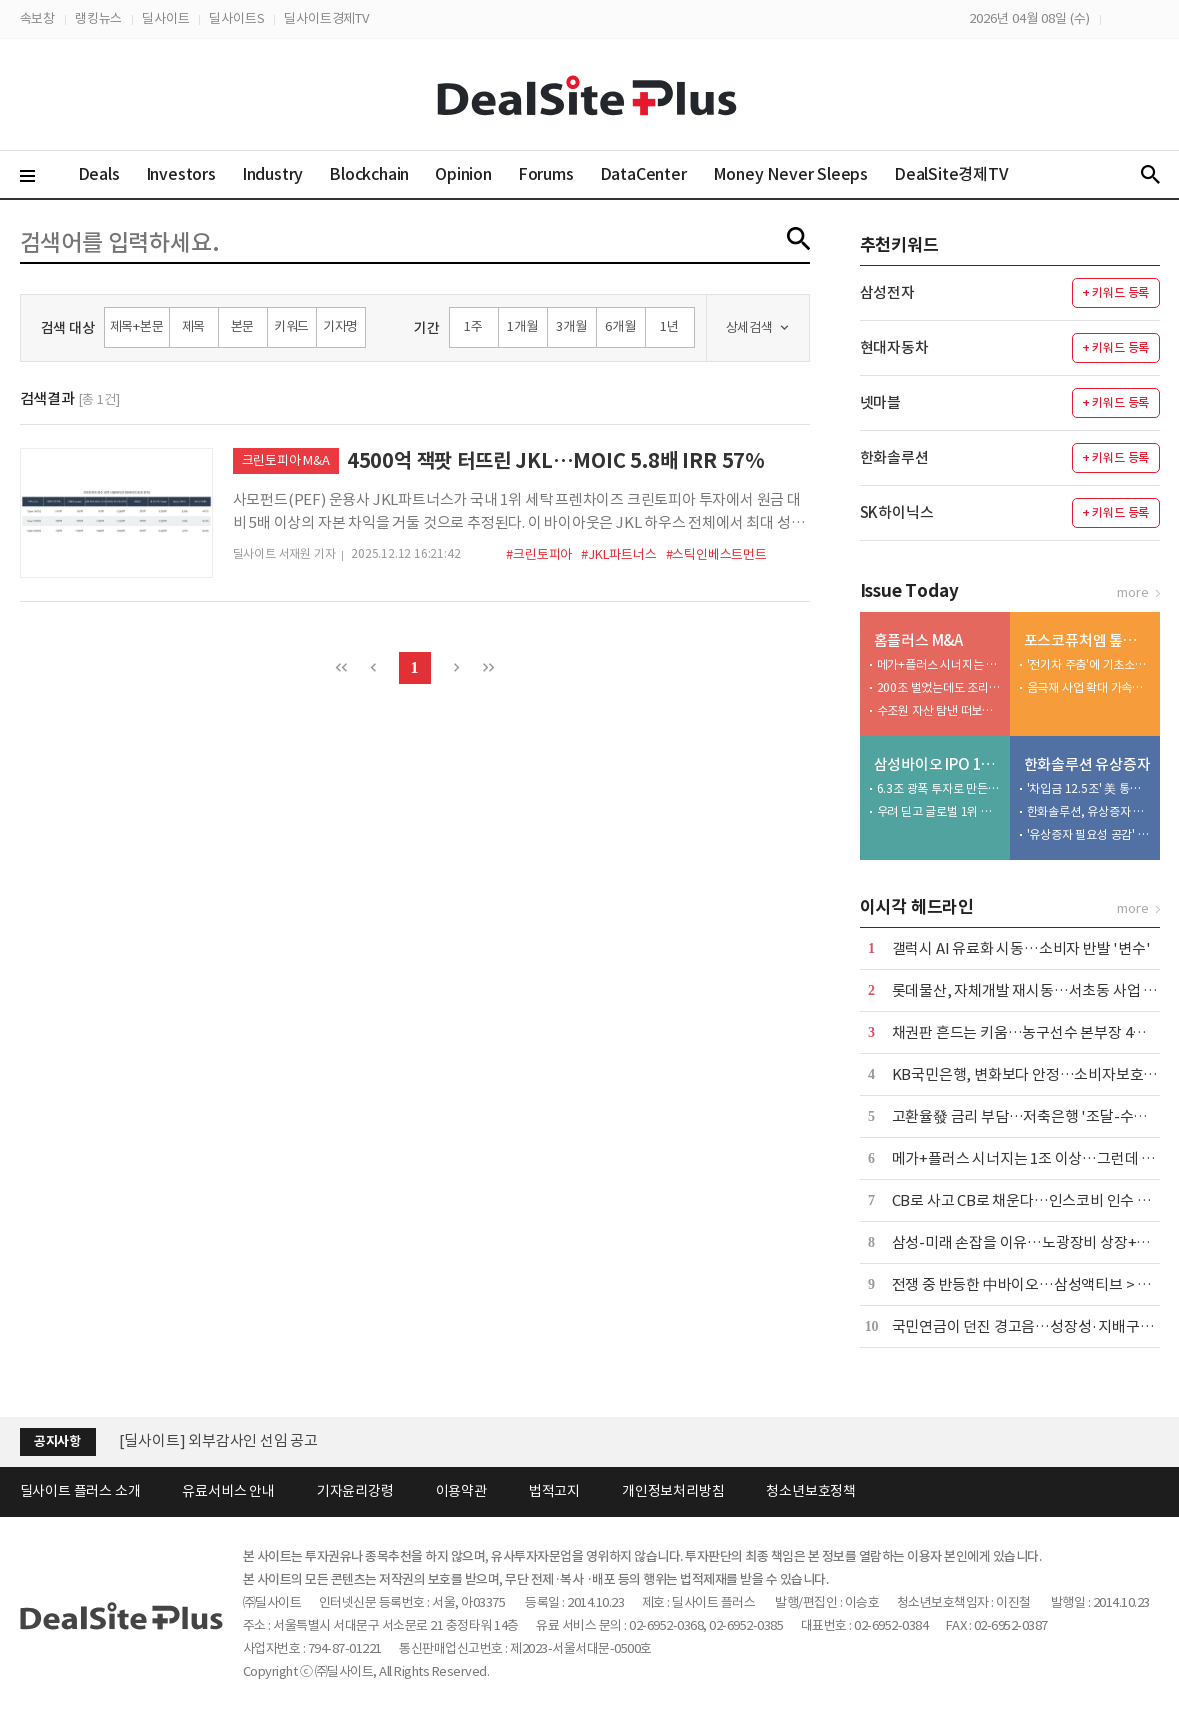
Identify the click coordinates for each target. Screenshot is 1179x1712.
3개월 (571, 326)
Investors (181, 174)
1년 (669, 326)
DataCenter (643, 174)
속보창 (37, 18)
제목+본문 (137, 326)
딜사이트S (236, 18)
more (1132, 592)
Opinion (463, 174)
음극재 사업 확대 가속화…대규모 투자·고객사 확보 (1089, 687)
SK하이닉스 (897, 512)
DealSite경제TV (963, 173)
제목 (194, 326)
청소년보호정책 (811, 1491)
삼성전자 (887, 292)
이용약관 (461, 1491)
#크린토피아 (539, 554)
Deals (99, 174)
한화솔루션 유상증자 (1087, 764)
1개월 (522, 326)
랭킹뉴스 (98, 18)
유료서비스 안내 (228, 1491)
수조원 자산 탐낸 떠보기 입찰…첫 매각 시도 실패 (939, 710)
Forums (546, 174)
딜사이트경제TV (326, 18)
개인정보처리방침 (673, 1491)
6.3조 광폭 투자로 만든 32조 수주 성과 (939, 788)
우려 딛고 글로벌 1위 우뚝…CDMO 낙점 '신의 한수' (939, 811)
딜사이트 (165, 18)
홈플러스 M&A (918, 640)
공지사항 (57, 1441)
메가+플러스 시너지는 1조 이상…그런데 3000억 (939, 664)
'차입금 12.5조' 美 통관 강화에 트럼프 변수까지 (1089, 788)
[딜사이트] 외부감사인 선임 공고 (218, 1440)
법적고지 (554, 1491)
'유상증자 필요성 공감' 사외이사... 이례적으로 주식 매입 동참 (1089, 834)
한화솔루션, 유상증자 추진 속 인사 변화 (1089, 811)
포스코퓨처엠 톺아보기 (1087, 640)
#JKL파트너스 (618, 554)
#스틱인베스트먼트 (716, 554)
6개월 (620, 326)
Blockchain (369, 174)
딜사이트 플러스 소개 (80, 1491)
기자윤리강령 (355, 1491)
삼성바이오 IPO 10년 (937, 764)
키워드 (291, 326)
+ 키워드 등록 (1115, 292)
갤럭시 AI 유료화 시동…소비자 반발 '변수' (1021, 948)
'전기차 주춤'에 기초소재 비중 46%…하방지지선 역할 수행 (1089, 664)
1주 (473, 326)
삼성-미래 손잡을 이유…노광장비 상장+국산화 (1035, 1242)
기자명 (340, 326)
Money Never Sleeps (790, 174)
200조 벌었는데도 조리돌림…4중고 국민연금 (939, 687)
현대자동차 (894, 347)
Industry (272, 174)
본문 (243, 326)
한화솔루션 (894, 457)
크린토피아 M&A (286, 460)
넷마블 (880, 402)
